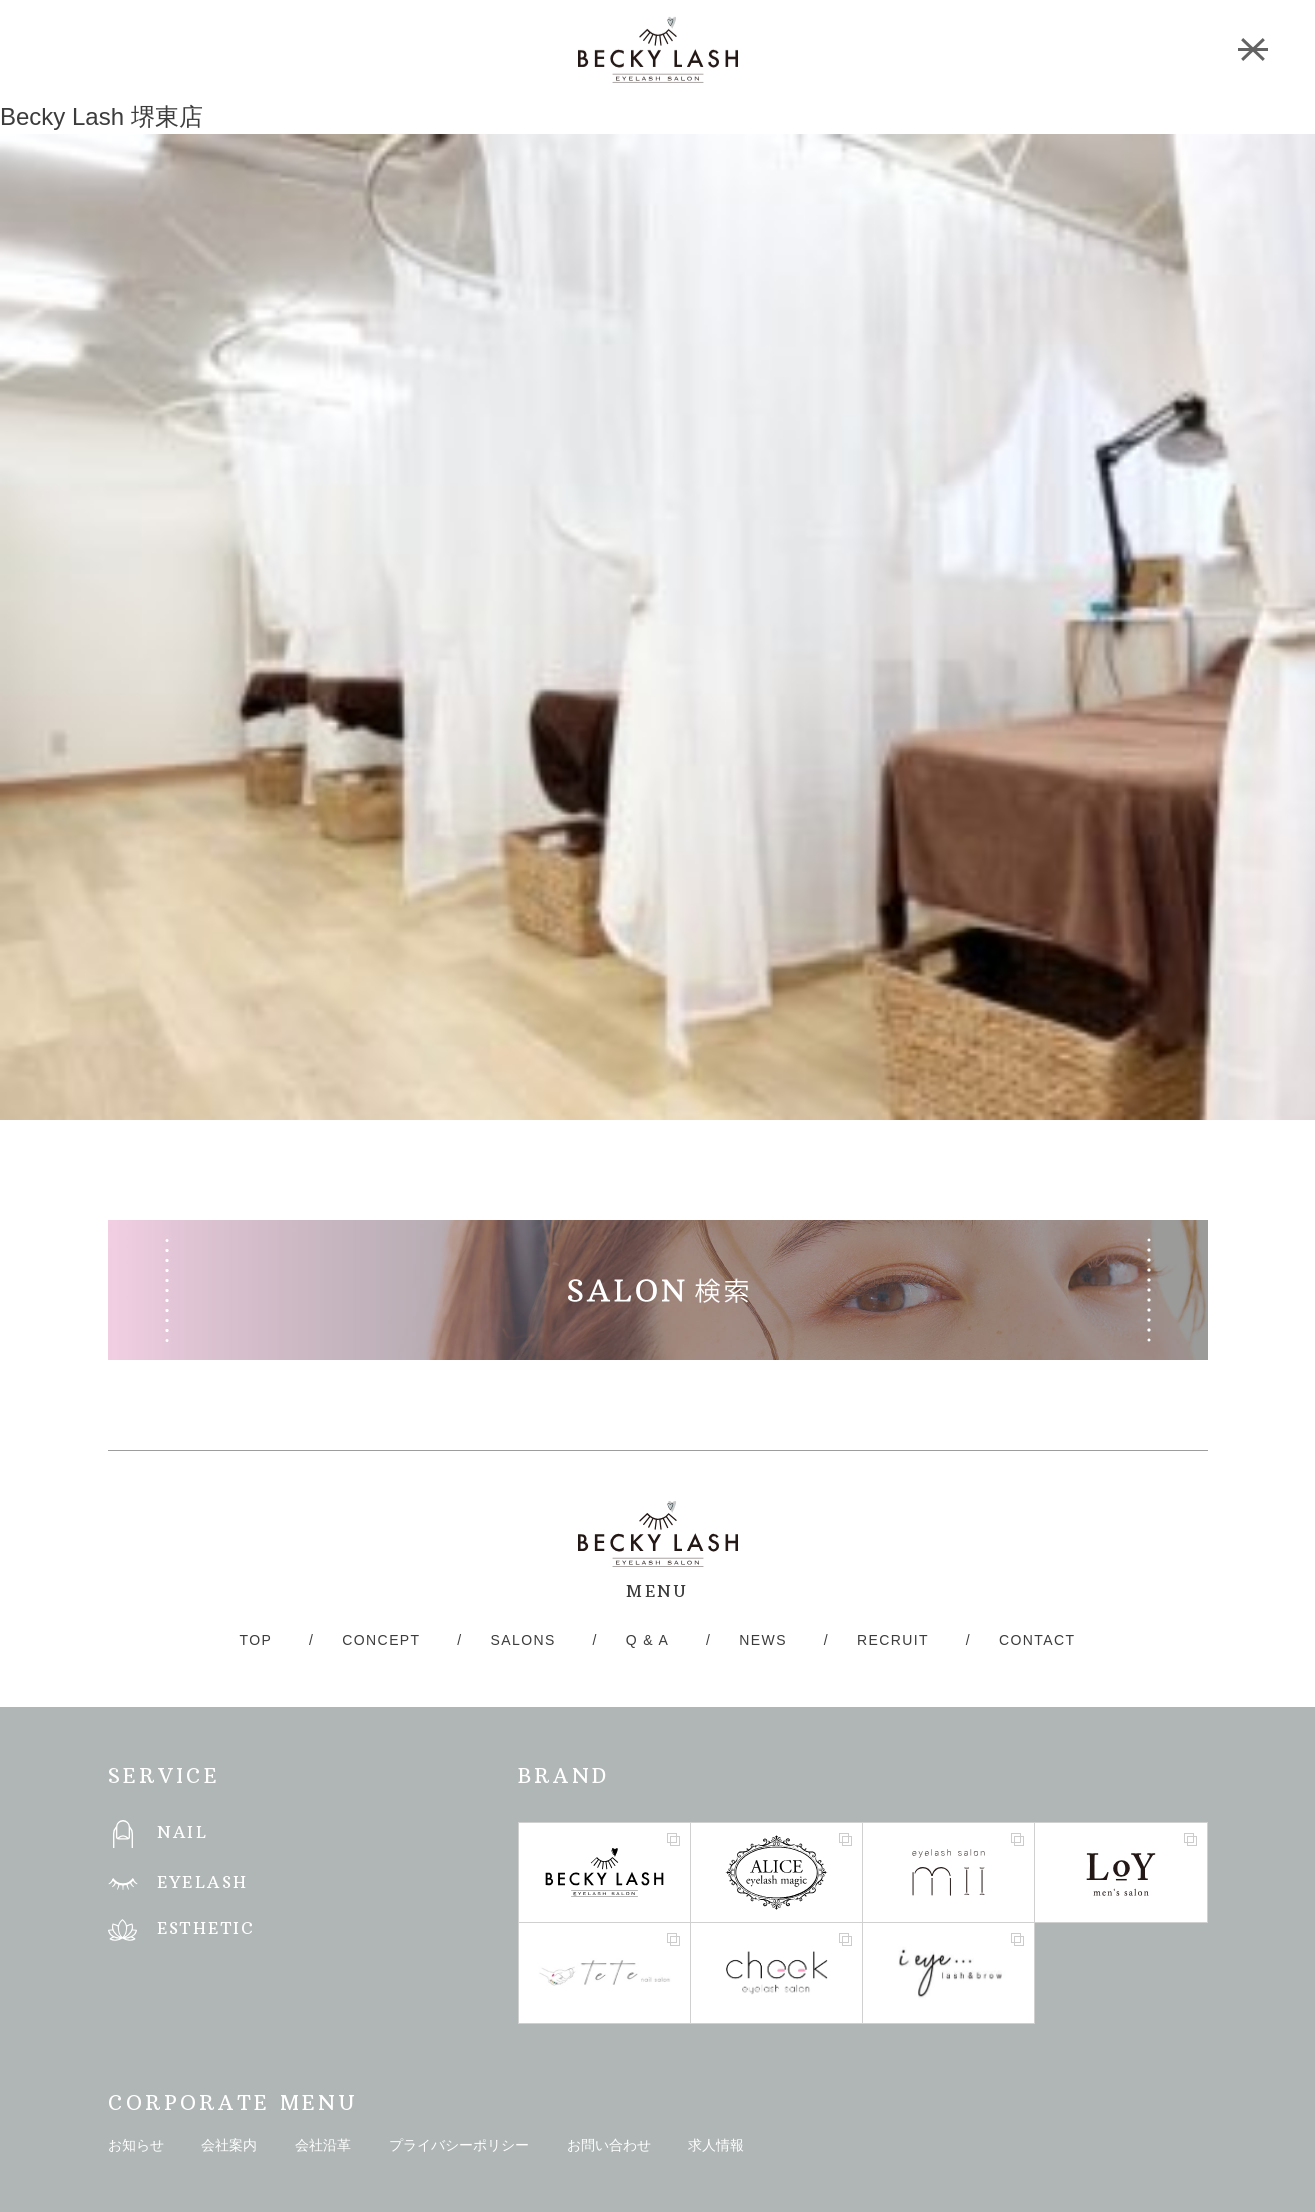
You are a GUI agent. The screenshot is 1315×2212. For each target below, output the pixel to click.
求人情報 (716, 2145)
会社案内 (229, 2145)
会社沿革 (323, 2145)
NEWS (763, 1640)
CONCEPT (381, 1640)
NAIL (183, 1832)
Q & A (648, 1640)
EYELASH (203, 1882)
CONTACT (1037, 1640)
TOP (256, 1640)
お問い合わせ (609, 2145)
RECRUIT (893, 1640)
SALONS (523, 1640)
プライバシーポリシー (459, 2145)
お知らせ (136, 2145)
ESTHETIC (206, 1928)
